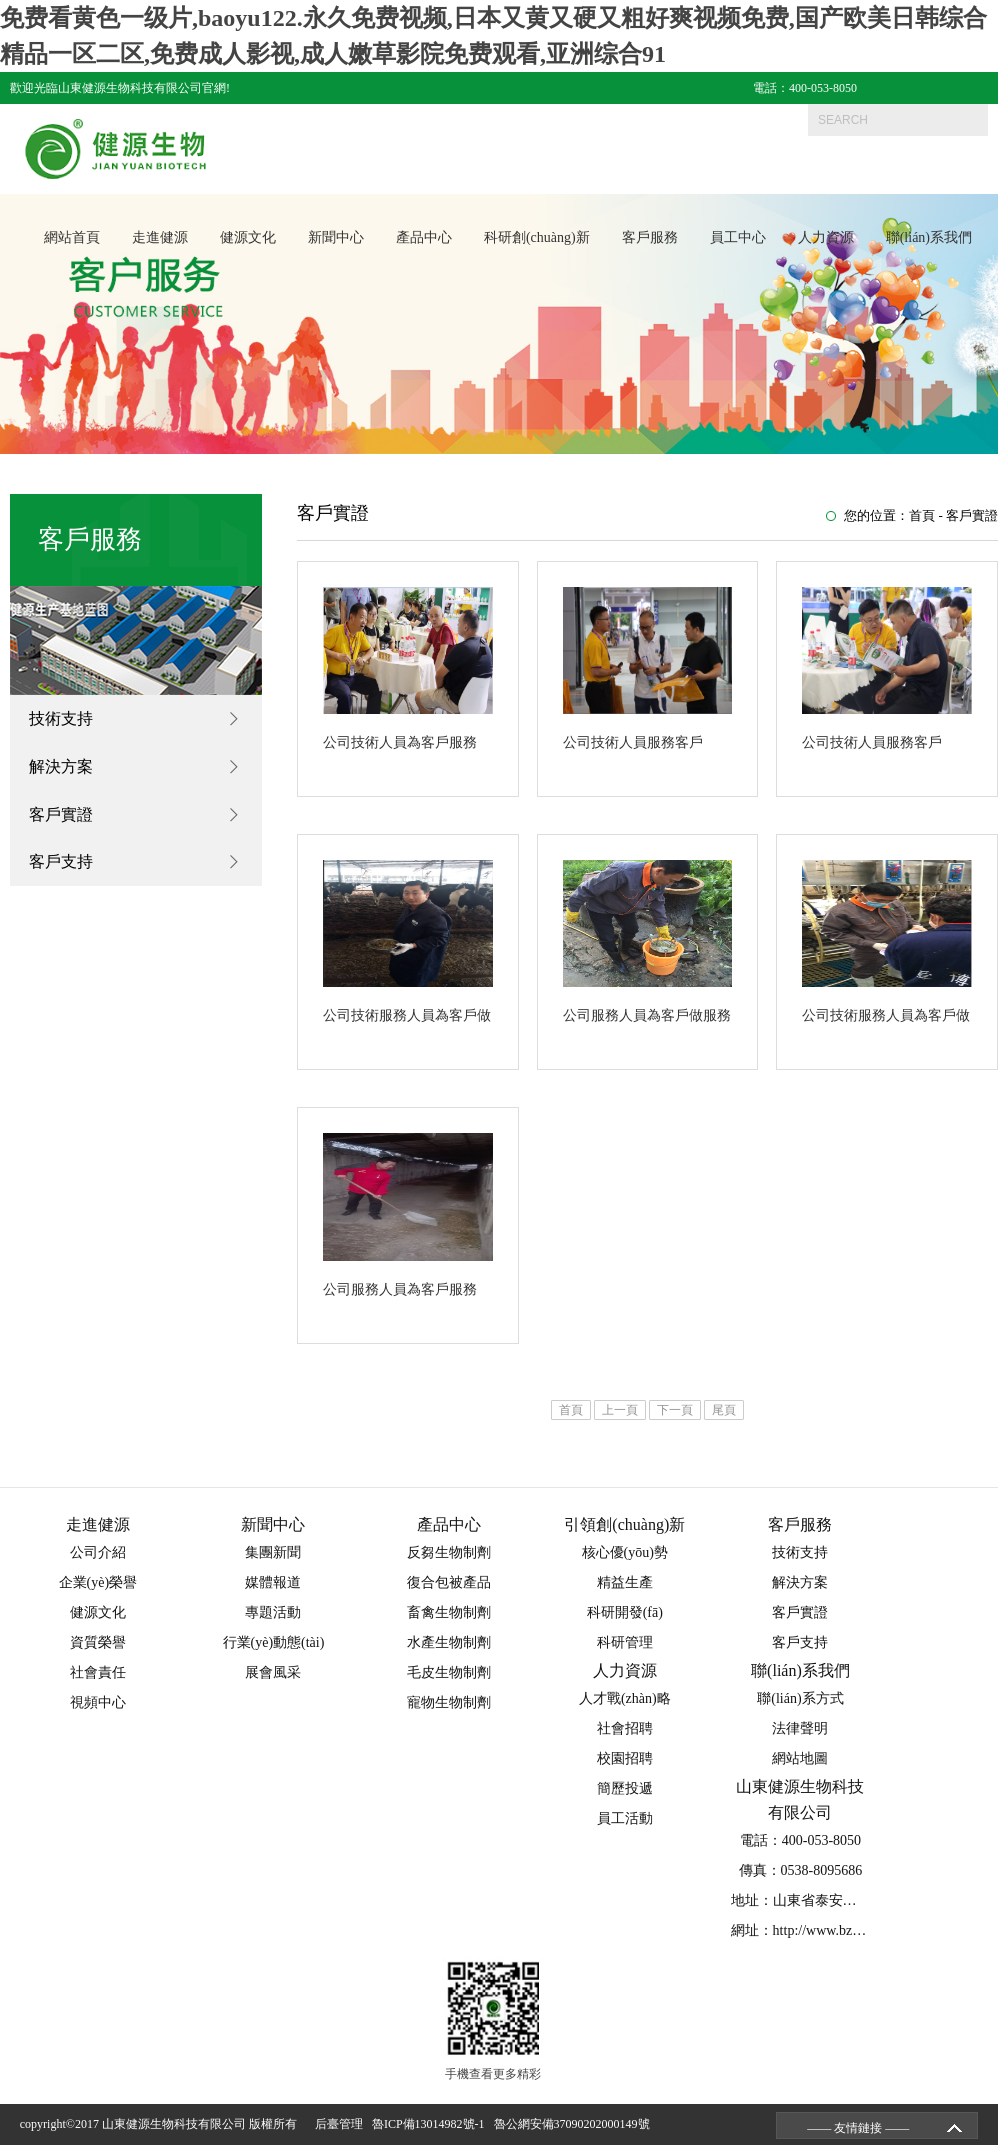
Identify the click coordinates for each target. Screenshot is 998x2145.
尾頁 (724, 1410)
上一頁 (620, 1410)
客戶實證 (61, 814)
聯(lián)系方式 (800, 1698)
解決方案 (61, 766)
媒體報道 (273, 1582)
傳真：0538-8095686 (801, 1870)
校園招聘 (625, 1758)
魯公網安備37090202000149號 (575, 2124)
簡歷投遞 (625, 1788)
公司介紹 (98, 1552)
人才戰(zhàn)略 (625, 1698)
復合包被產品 (449, 1582)
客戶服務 (650, 238)
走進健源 (160, 238)
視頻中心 (98, 1702)
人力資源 (826, 238)
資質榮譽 (98, 1642)
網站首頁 (72, 238)
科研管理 (625, 1642)
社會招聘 (625, 1728)
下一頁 (675, 1410)
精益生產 (625, 1582)
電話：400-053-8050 (805, 88)
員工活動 (625, 1818)
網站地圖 (800, 1758)
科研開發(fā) (625, 1612)
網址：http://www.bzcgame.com (824, 1930)
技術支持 (61, 718)
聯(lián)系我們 (929, 238)
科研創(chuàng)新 (537, 238)
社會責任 (98, 1672)
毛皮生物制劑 (449, 1672)
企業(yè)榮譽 (98, 1582)
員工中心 (738, 238)
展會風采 (273, 1672)
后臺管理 (342, 2124)
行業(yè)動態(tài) (274, 1642)
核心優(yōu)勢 (625, 1552)
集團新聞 (273, 1552)
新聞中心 (336, 238)
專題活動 (273, 1612)
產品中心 (424, 238)
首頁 (922, 515)
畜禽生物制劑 (449, 1612)
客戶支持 (61, 862)
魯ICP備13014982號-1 (431, 2124)
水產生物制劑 (449, 1642)
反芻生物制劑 (449, 1552)
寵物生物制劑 (449, 1702)
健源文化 (248, 238)
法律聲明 (800, 1728)
